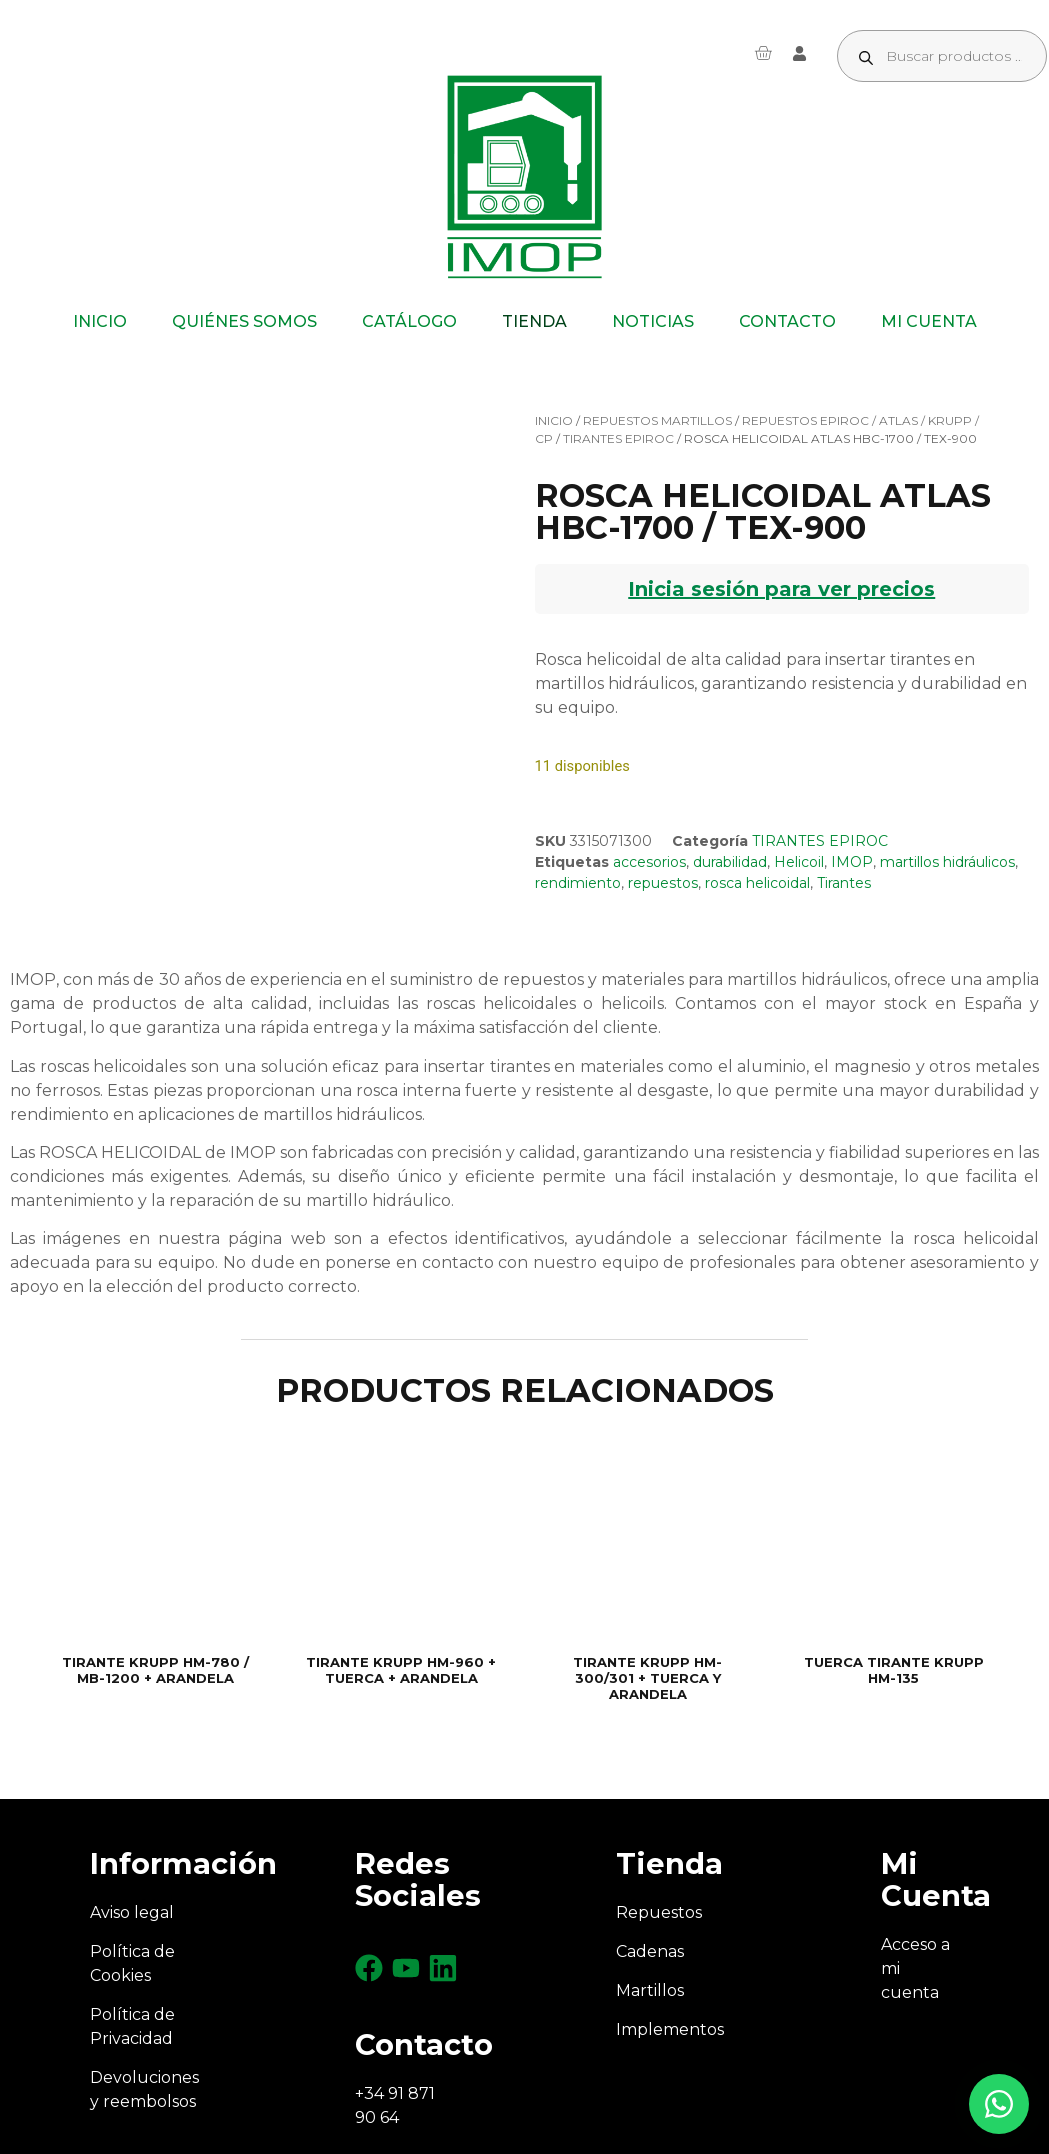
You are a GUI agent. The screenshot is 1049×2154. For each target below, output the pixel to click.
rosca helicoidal (757, 883)
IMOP (852, 862)
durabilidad (730, 862)
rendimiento (578, 883)
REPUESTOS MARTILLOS (657, 420)
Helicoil (799, 862)
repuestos (663, 883)
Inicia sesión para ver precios (781, 589)
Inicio (554, 420)
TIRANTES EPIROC (618, 438)
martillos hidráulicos (947, 862)
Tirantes (844, 883)
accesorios (649, 862)
